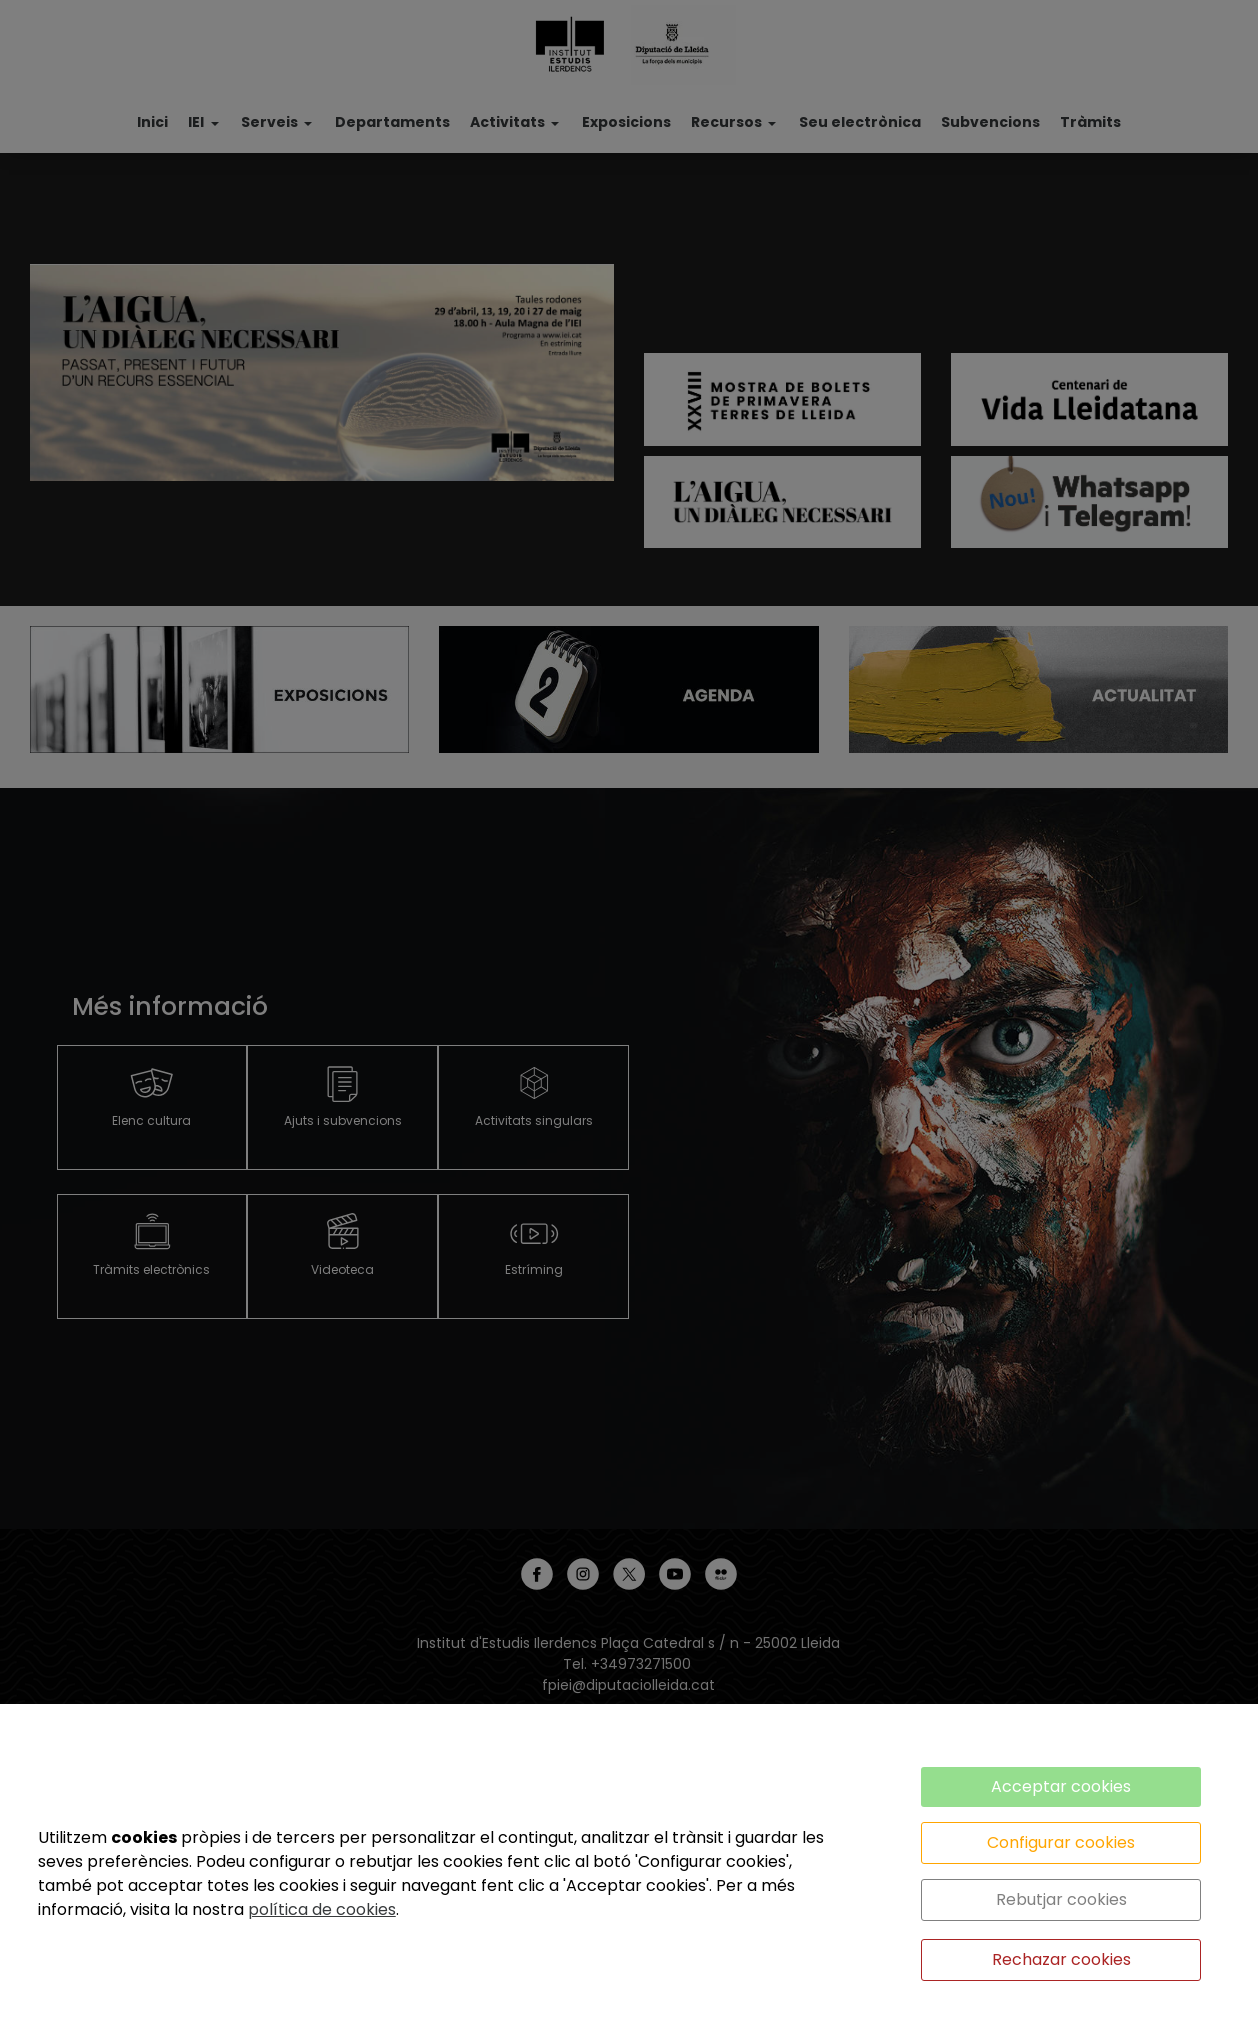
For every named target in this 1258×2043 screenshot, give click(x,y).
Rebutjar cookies (1061, 1899)
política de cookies (322, 1909)
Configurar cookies (1061, 1842)
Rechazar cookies (1061, 1959)
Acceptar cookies (1061, 1786)
